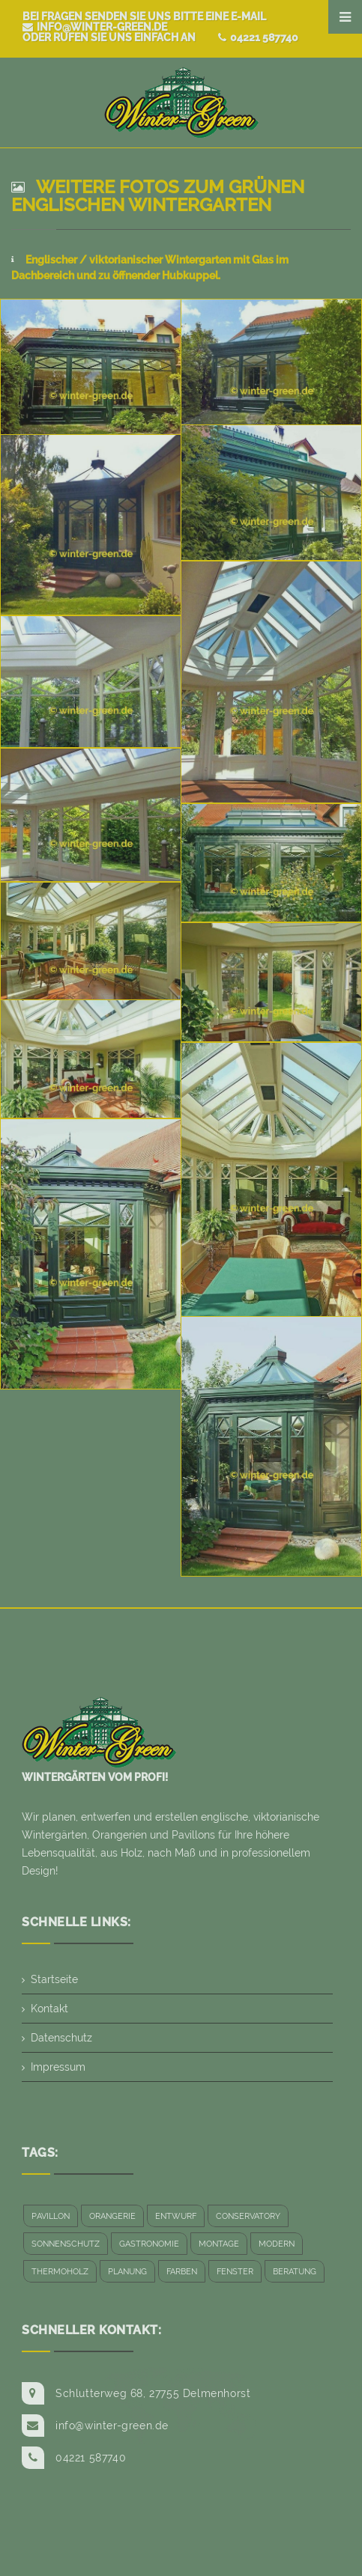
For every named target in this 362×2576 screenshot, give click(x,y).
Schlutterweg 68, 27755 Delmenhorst (152, 2393)
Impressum (58, 2067)
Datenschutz (61, 2038)
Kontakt (49, 2009)
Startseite (54, 1979)
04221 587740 (258, 37)
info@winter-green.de (94, 27)
